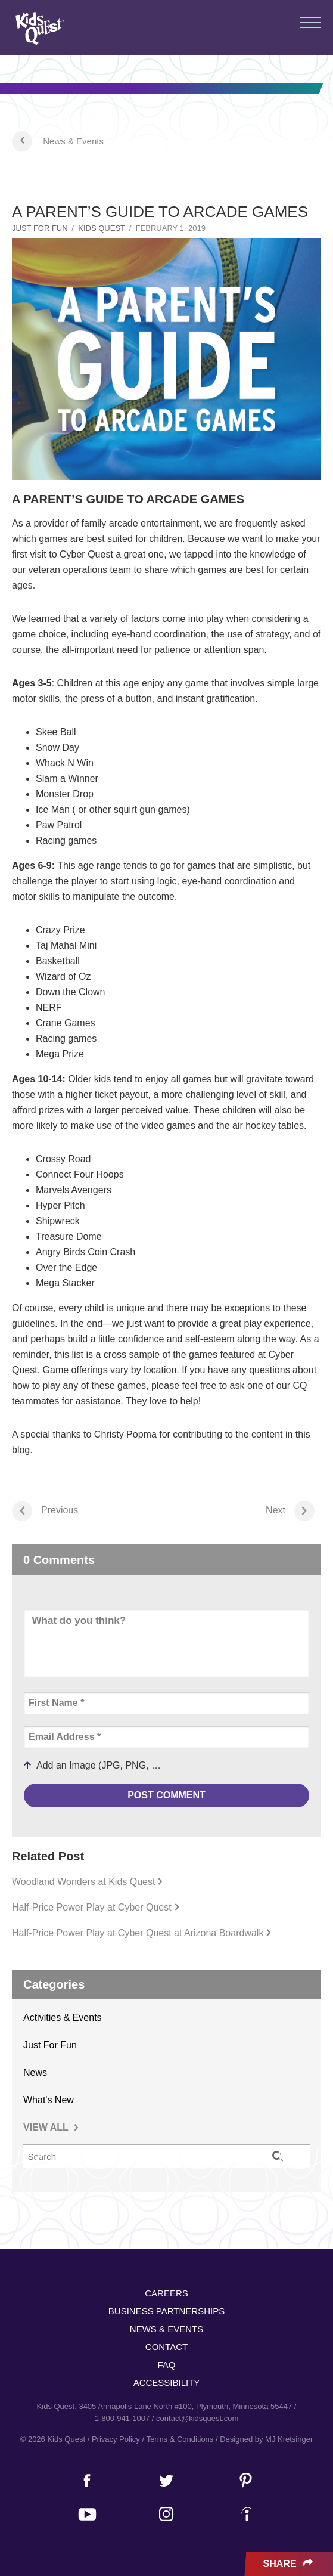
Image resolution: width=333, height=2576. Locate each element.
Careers (166, 2293)
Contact (166, 2347)
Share (289, 2564)
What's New (48, 2100)
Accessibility (166, 2382)
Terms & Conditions (180, 2439)
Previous (45, 1511)
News (35, 2072)
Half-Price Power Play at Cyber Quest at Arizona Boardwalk (141, 1933)
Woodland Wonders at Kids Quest (87, 1882)
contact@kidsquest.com (197, 2418)
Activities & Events (62, 2017)
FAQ (166, 2365)
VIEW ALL (51, 2127)
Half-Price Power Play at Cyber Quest (95, 1907)
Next (290, 1511)
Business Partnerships (166, 2311)
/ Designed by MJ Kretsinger (264, 2439)
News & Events (73, 141)
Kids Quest (38, 28)
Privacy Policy (116, 2439)
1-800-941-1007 (122, 2418)
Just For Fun (40, 228)
